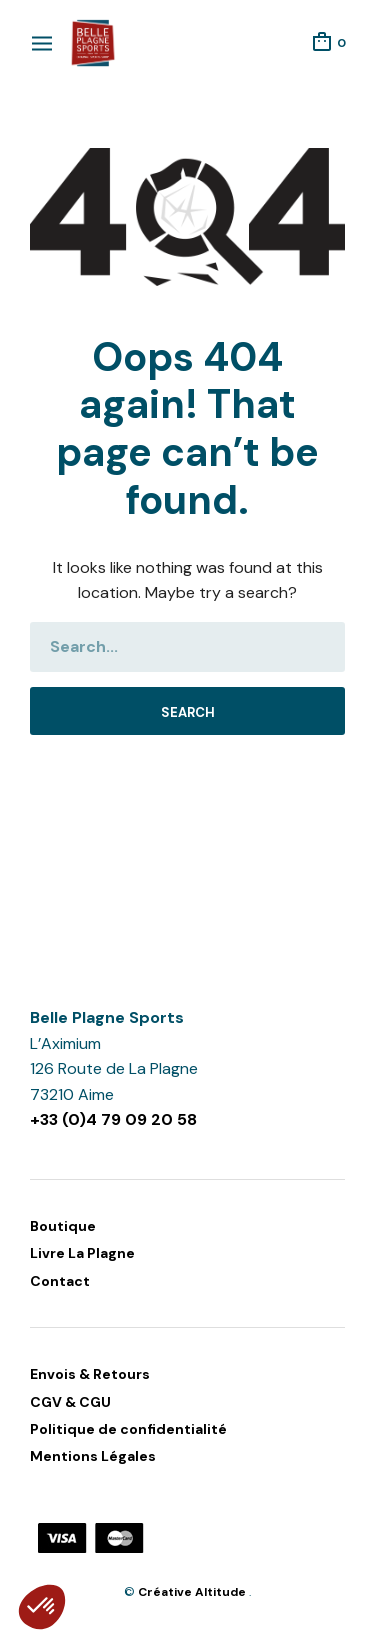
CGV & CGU (70, 1402)
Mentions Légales (93, 1456)
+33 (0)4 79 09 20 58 (113, 1119)
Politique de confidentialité (128, 1429)
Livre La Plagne (82, 1253)
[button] (42, 1607)
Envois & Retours (90, 1374)
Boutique (63, 1226)
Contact (60, 1281)
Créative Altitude (193, 1592)
